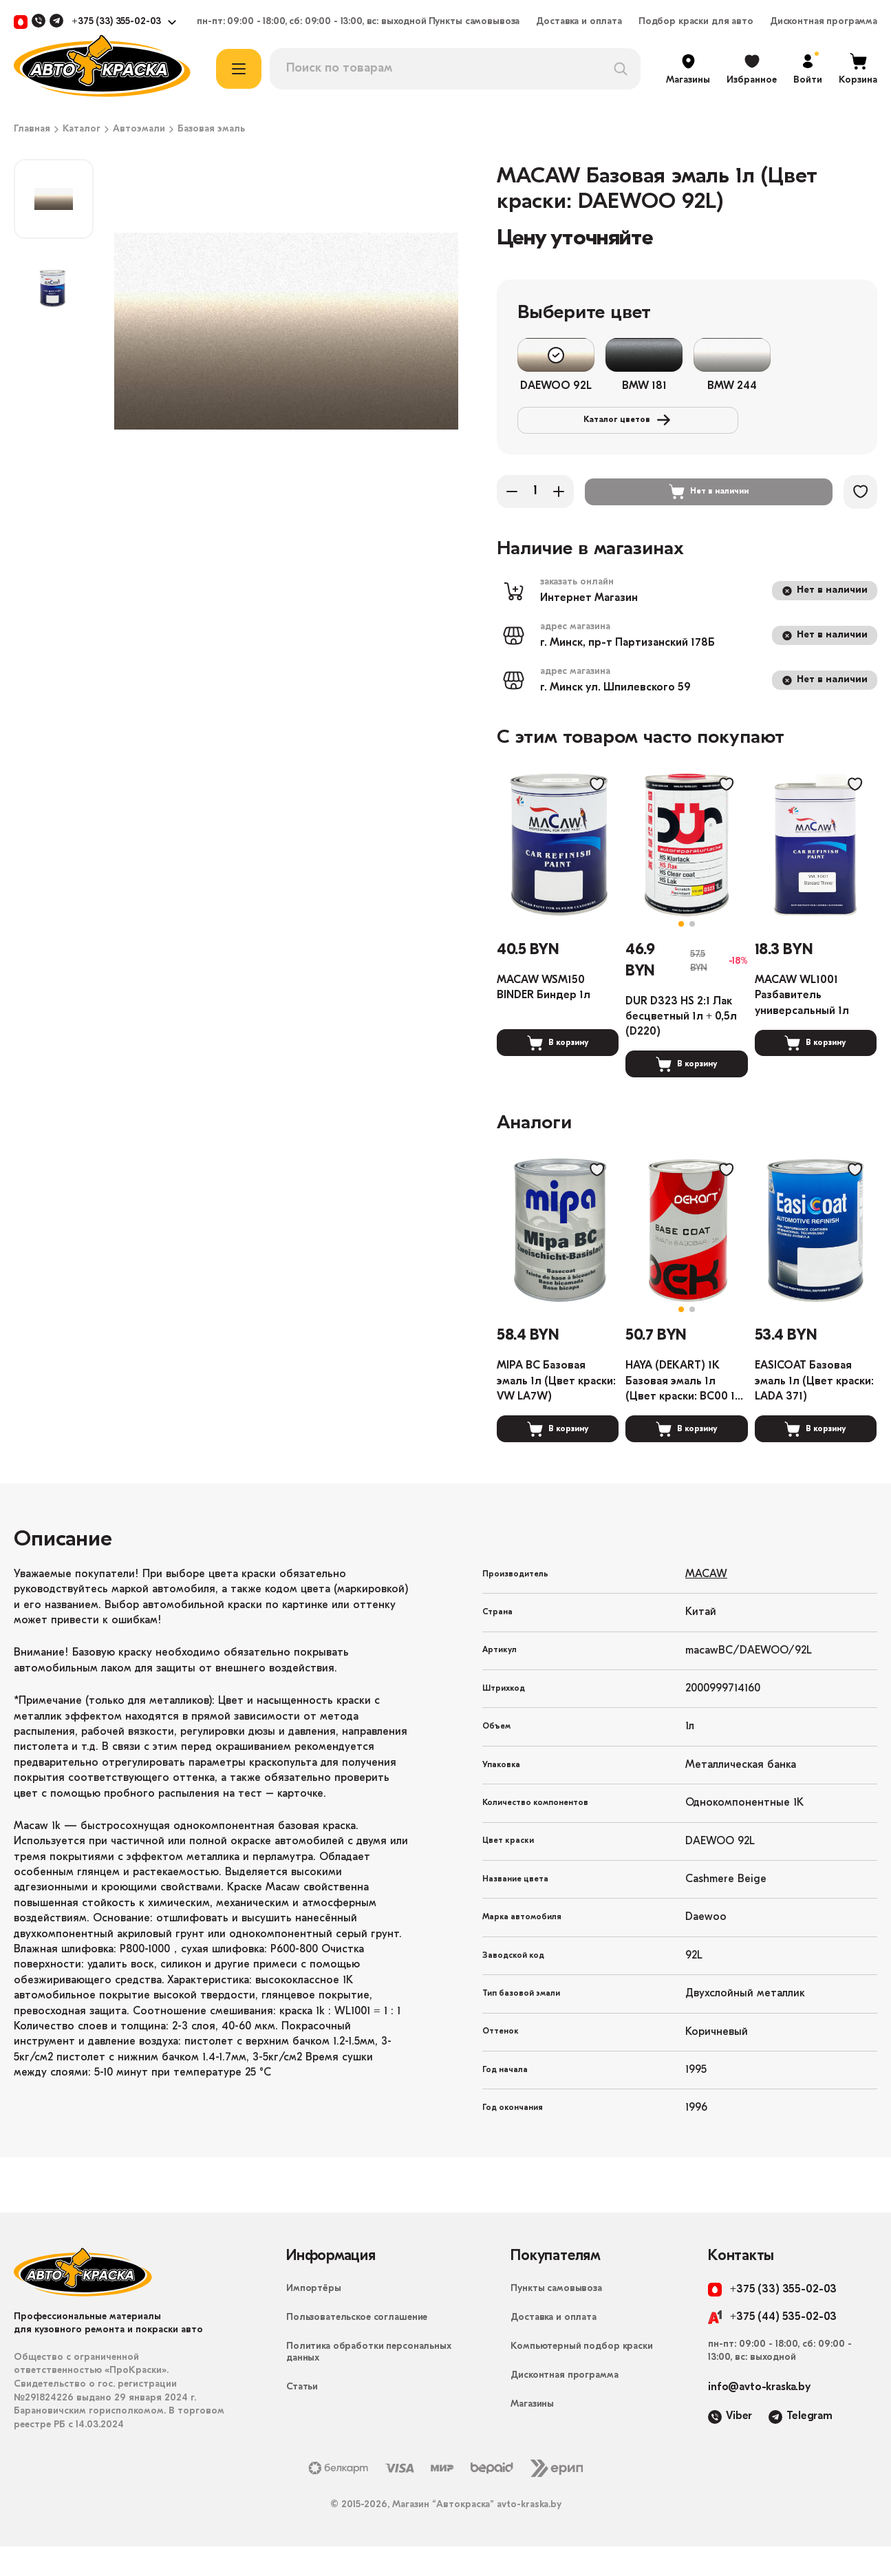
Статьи (302, 2416)
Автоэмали (139, 129)
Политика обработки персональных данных (368, 2382)
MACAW (706, 1603)
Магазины (532, 2434)
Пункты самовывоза (474, 22)
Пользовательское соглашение (356, 2347)
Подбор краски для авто (695, 22)
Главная (32, 129)
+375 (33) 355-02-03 (116, 22)
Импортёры (313, 2318)
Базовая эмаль (211, 129)
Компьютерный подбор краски (581, 2376)
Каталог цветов (611, 424)
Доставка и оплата (579, 22)
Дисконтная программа (823, 22)
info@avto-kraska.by (759, 2416)
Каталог (81, 129)
